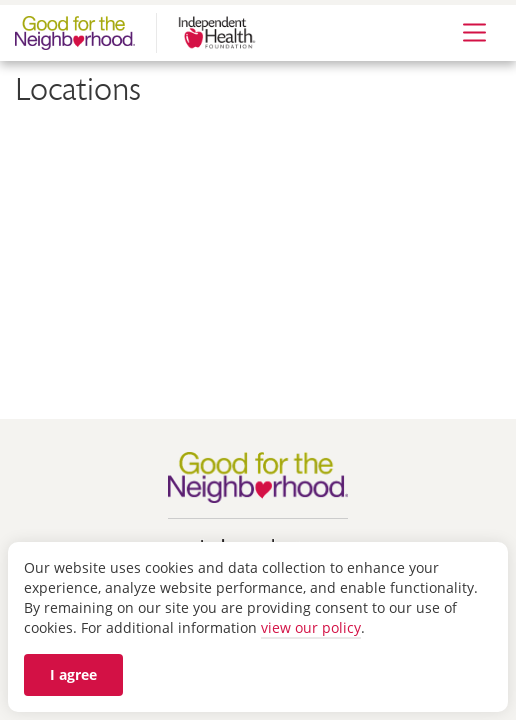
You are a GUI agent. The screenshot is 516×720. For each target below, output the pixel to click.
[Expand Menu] (474, 33)
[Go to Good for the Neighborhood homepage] (262, 476)
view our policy (311, 627)
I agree (73, 674)
